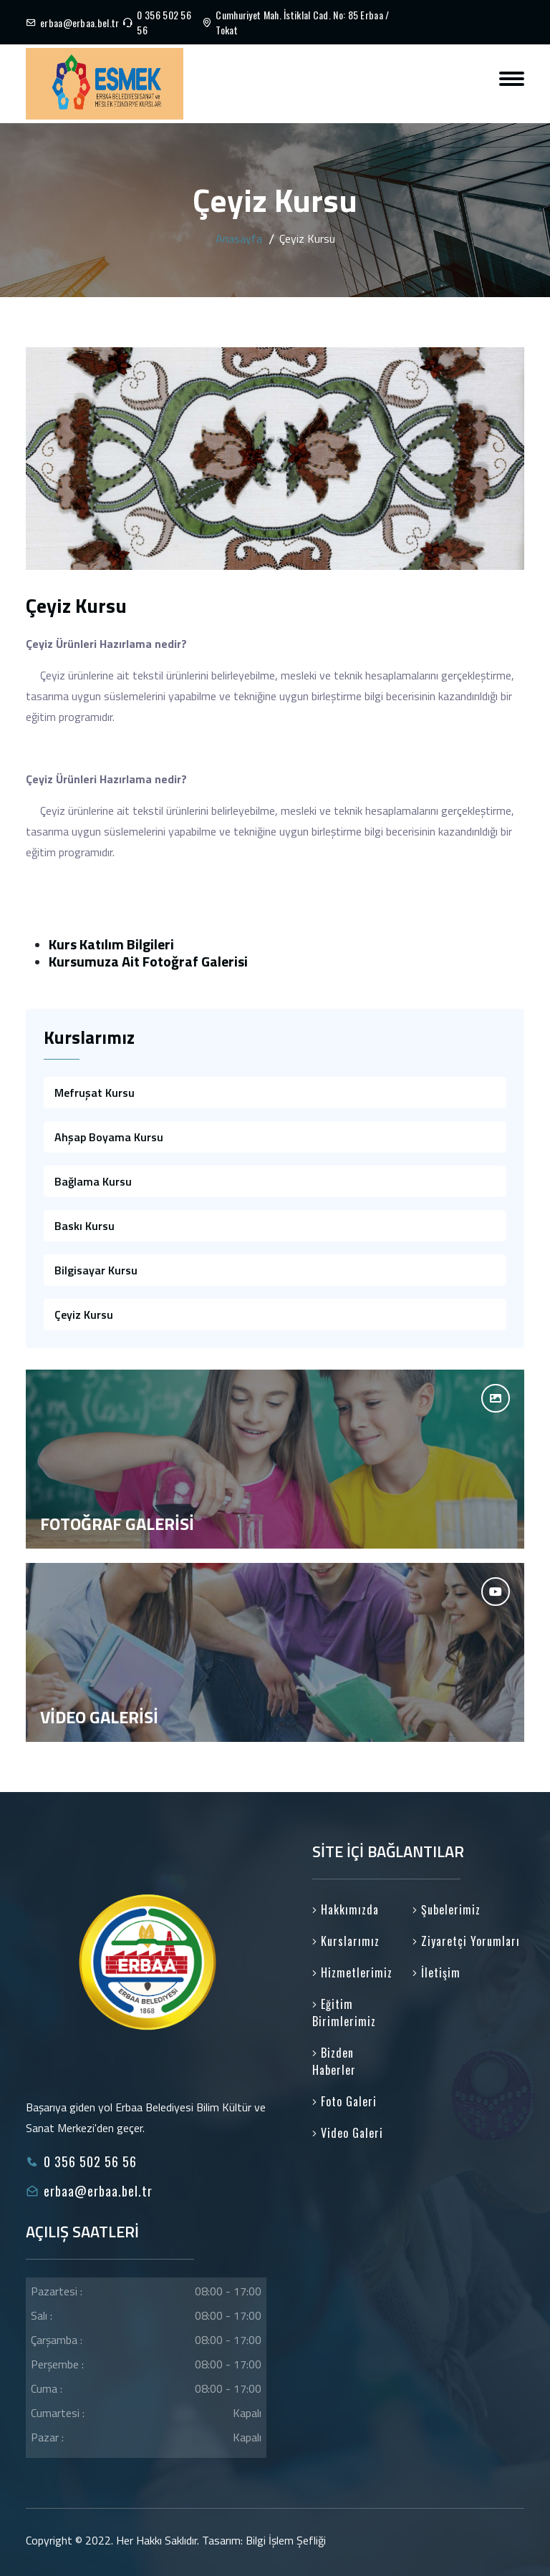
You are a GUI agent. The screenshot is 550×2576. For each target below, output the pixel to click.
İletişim (436, 1972)
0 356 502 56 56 (164, 22)
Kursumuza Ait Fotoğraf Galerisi (148, 961)
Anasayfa (239, 238)
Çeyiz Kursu (83, 1314)
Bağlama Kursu (93, 1181)
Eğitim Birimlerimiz (344, 2012)
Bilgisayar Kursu (96, 1270)
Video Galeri (347, 2132)
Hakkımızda (345, 1909)
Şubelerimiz (446, 1909)
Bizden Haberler (334, 2061)
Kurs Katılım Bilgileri (111, 944)
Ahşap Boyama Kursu (108, 1137)
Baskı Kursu (84, 1225)
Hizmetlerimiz (352, 1972)
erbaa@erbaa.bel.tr (79, 22)
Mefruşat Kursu (94, 1092)
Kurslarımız (346, 1941)
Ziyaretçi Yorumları (466, 1941)
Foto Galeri (344, 2101)
